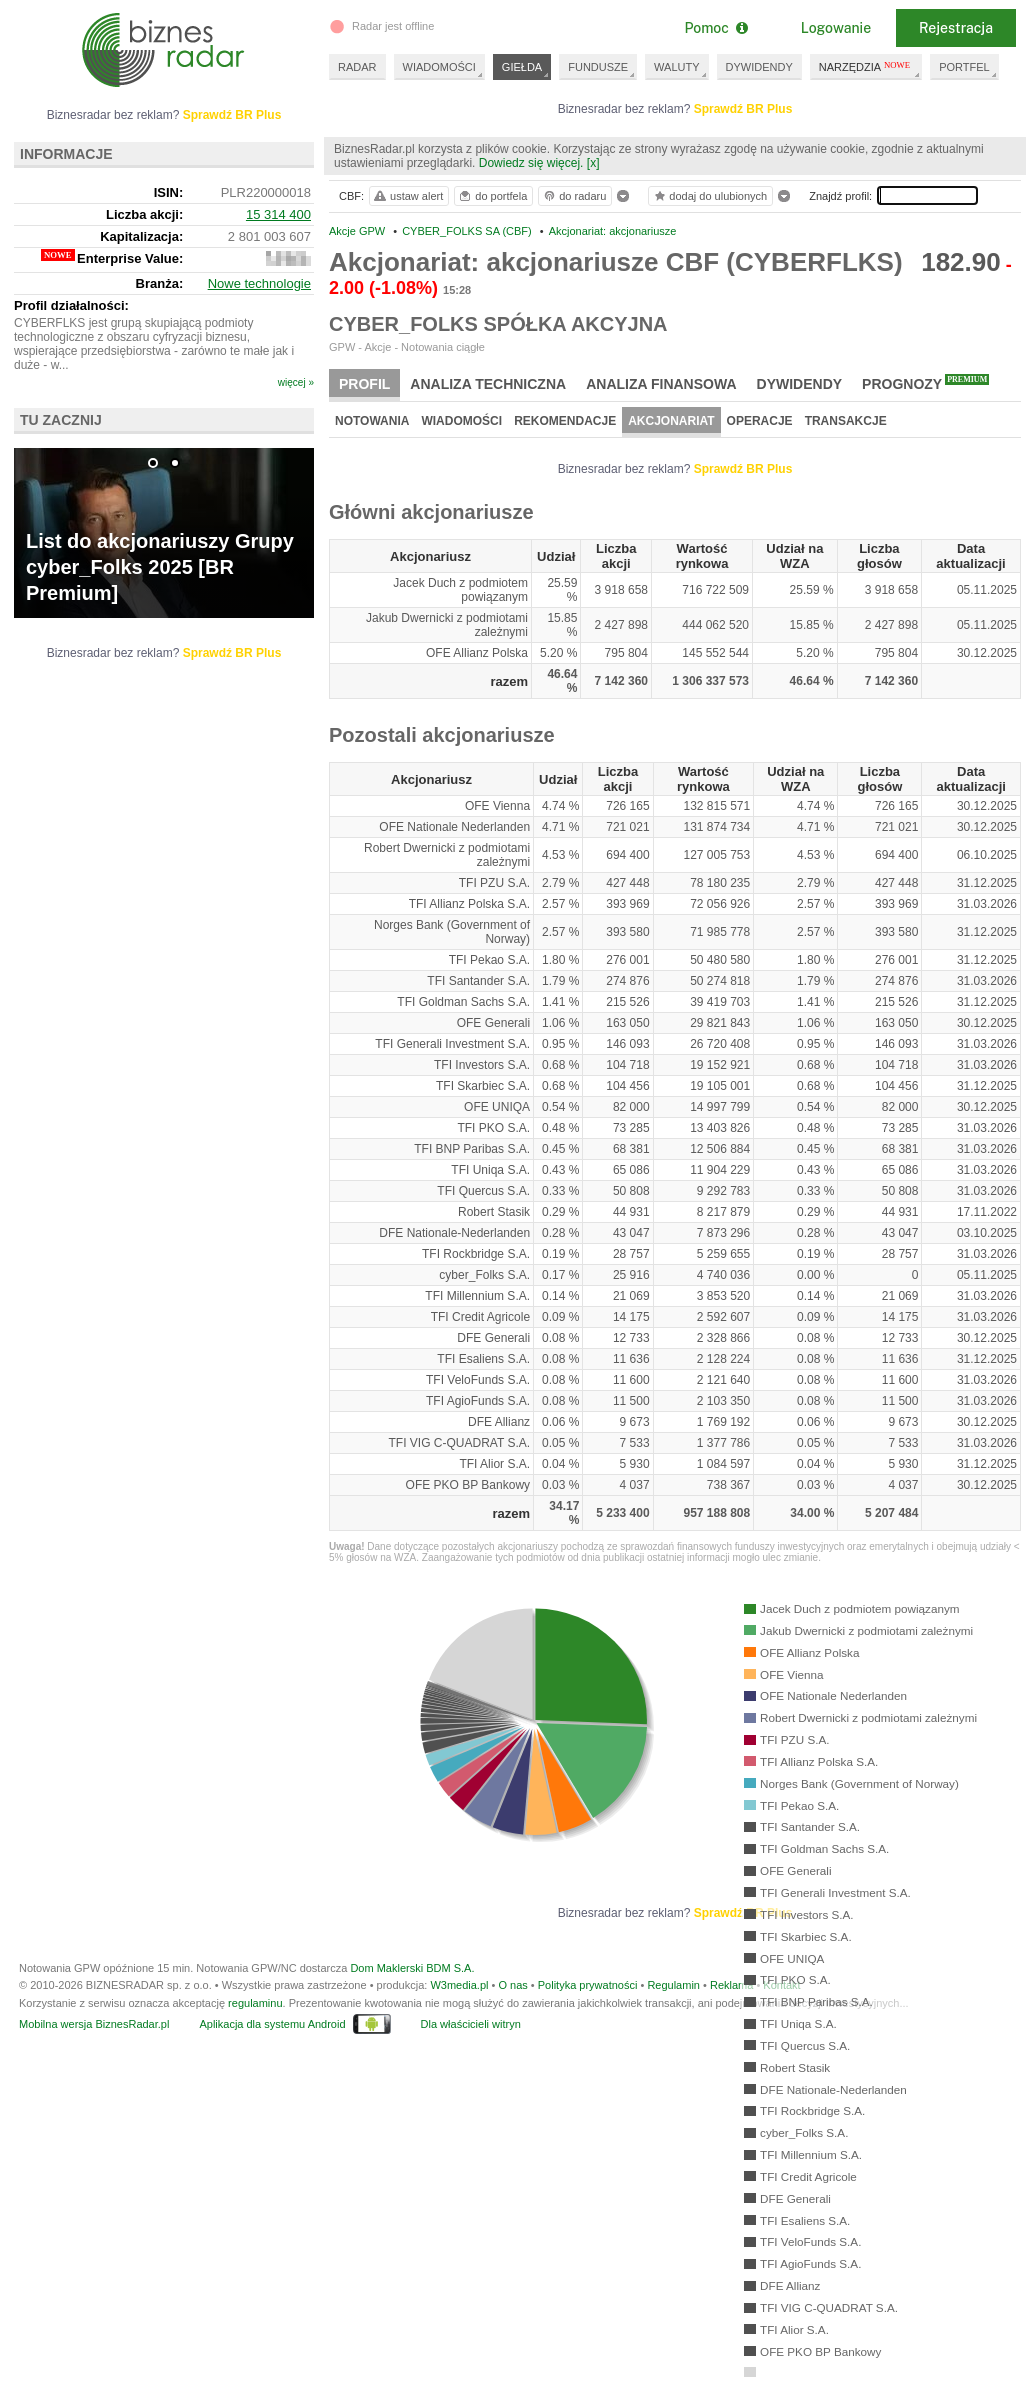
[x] (593, 163)
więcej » (296, 382)
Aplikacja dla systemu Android (272, 2024)
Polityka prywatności (588, 1985)
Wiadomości (461, 421)
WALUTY (676, 67)
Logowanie (836, 28)
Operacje (760, 421)
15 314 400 (278, 214)
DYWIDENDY (759, 67)
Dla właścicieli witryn (471, 2024)
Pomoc (715, 28)
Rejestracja (956, 28)
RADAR (357, 67)
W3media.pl (459, 1985)
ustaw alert (407, 196)
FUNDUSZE (598, 67)
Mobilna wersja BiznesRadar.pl (94, 2024)
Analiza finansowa (661, 384)
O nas (512, 1985)
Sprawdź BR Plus (743, 109)
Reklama (731, 1985)
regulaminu (255, 2003)
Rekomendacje (565, 421)
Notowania (372, 421)
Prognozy (925, 383)
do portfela (492, 196)
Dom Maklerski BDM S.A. (412, 1968)
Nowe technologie (259, 283)
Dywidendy (800, 384)
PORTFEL (964, 67)
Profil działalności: (71, 305)
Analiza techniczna (488, 384)
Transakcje (846, 421)
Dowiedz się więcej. (531, 163)
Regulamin (673, 1985)
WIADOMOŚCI (439, 67)
